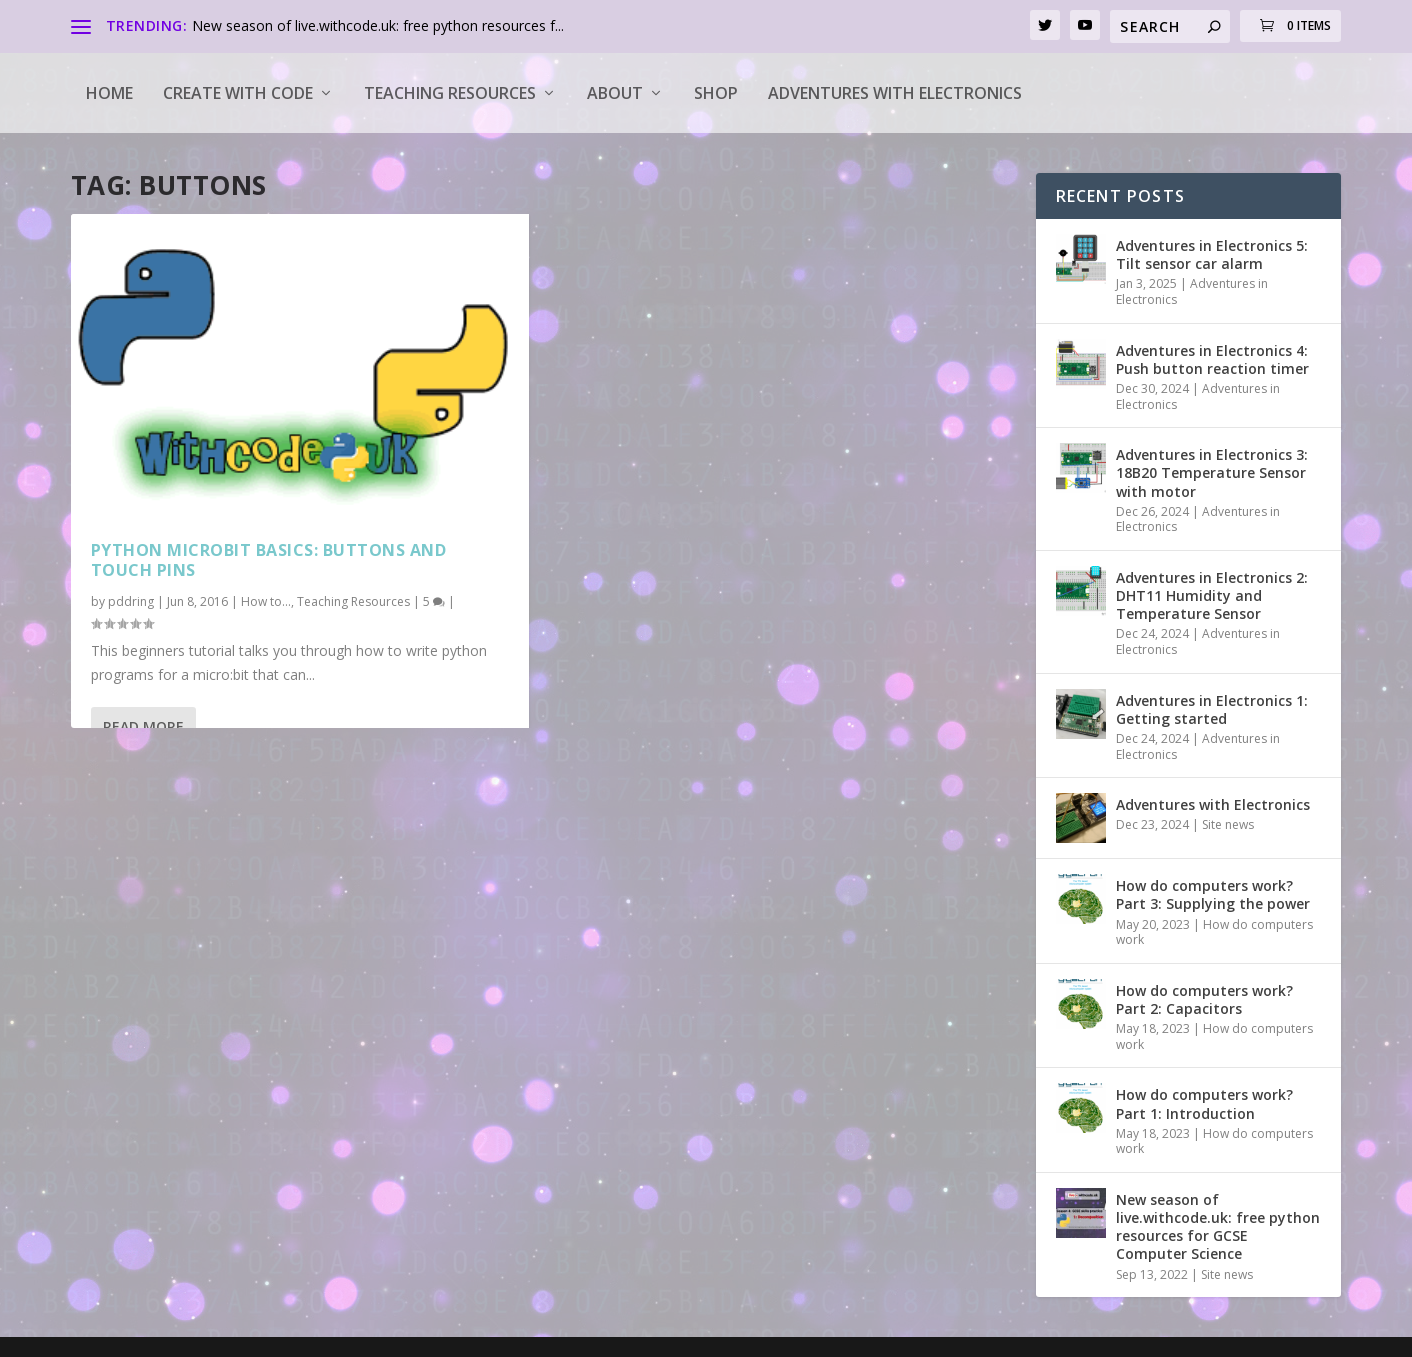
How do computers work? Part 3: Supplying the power (1213, 894)
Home (109, 93)
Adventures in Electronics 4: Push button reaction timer (1212, 359)
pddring (131, 601)
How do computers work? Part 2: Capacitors (1204, 999)
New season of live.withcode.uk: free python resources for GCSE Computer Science (1218, 1227)
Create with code (238, 93)
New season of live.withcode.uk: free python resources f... (378, 25)
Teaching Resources (450, 93)
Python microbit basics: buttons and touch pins (269, 560)
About (615, 93)
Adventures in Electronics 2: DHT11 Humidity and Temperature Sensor (1212, 595)
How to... (266, 601)
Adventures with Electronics (895, 93)
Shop (716, 93)
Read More (143, 726)
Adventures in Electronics (1192, 291)
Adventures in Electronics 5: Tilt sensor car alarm (1212, 254)
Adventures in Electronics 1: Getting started (1212, 709)
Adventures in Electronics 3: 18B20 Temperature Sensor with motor (1212, 472)
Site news (1228, 824)
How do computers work (1214, 932)
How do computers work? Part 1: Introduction (1204, 1103)
